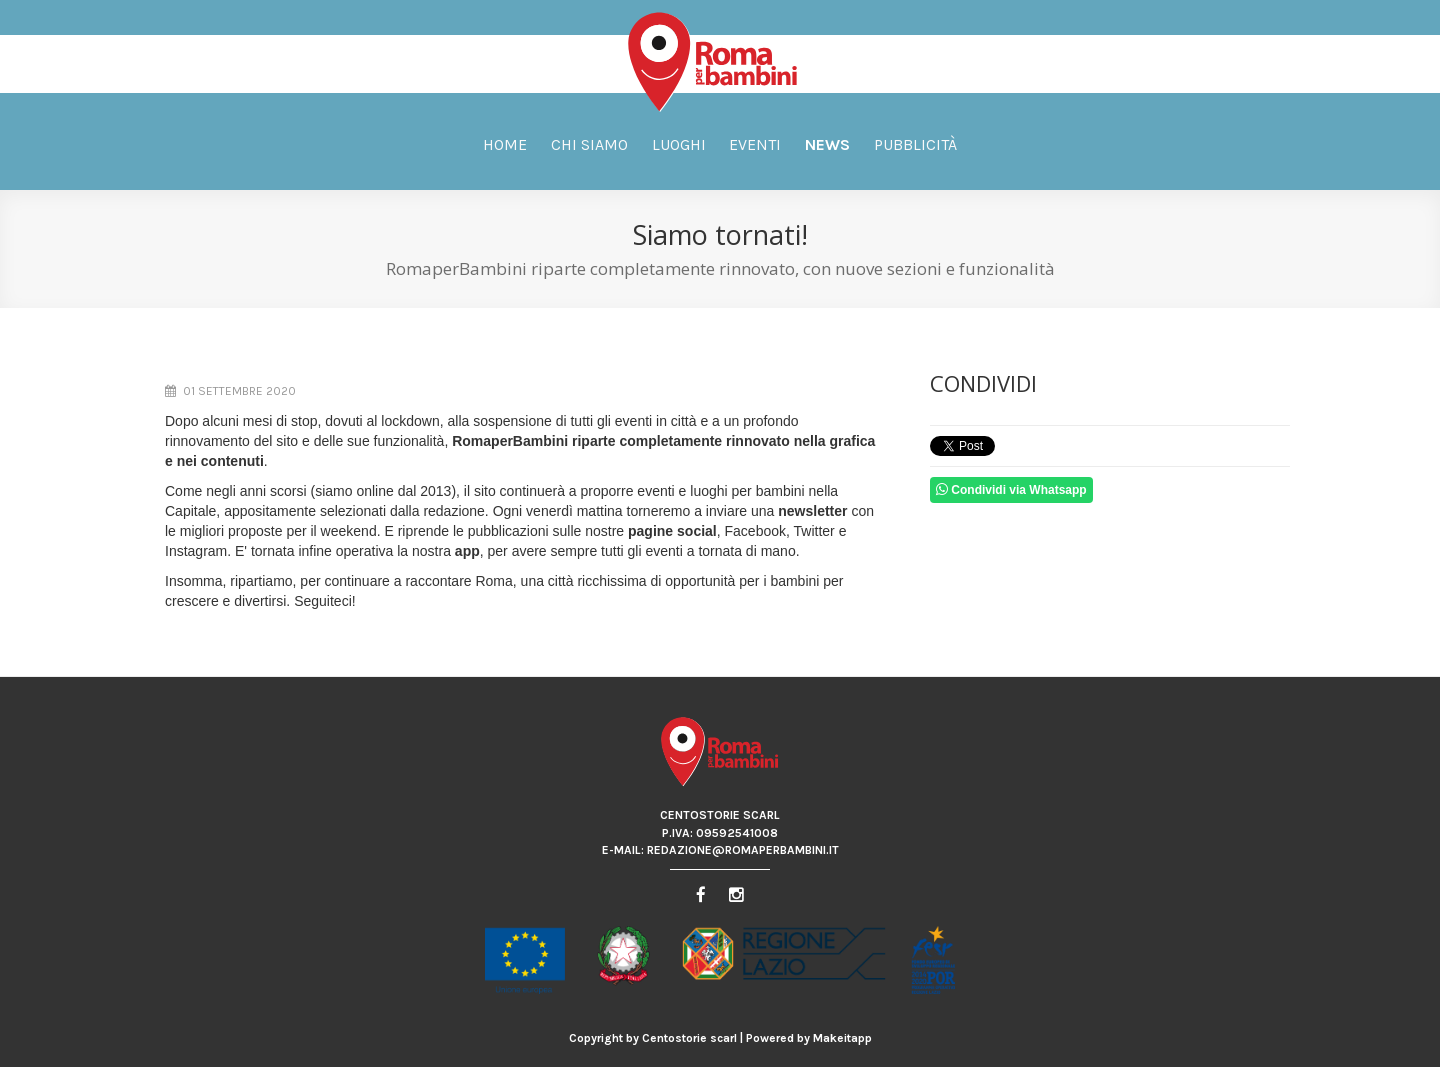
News (827, 144)
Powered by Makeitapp (809, 1038)
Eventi (755, 144)
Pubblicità (915, 144)
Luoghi (679, 144)
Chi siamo (589, 144)
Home (505, 144)
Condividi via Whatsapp (1011, 489)
